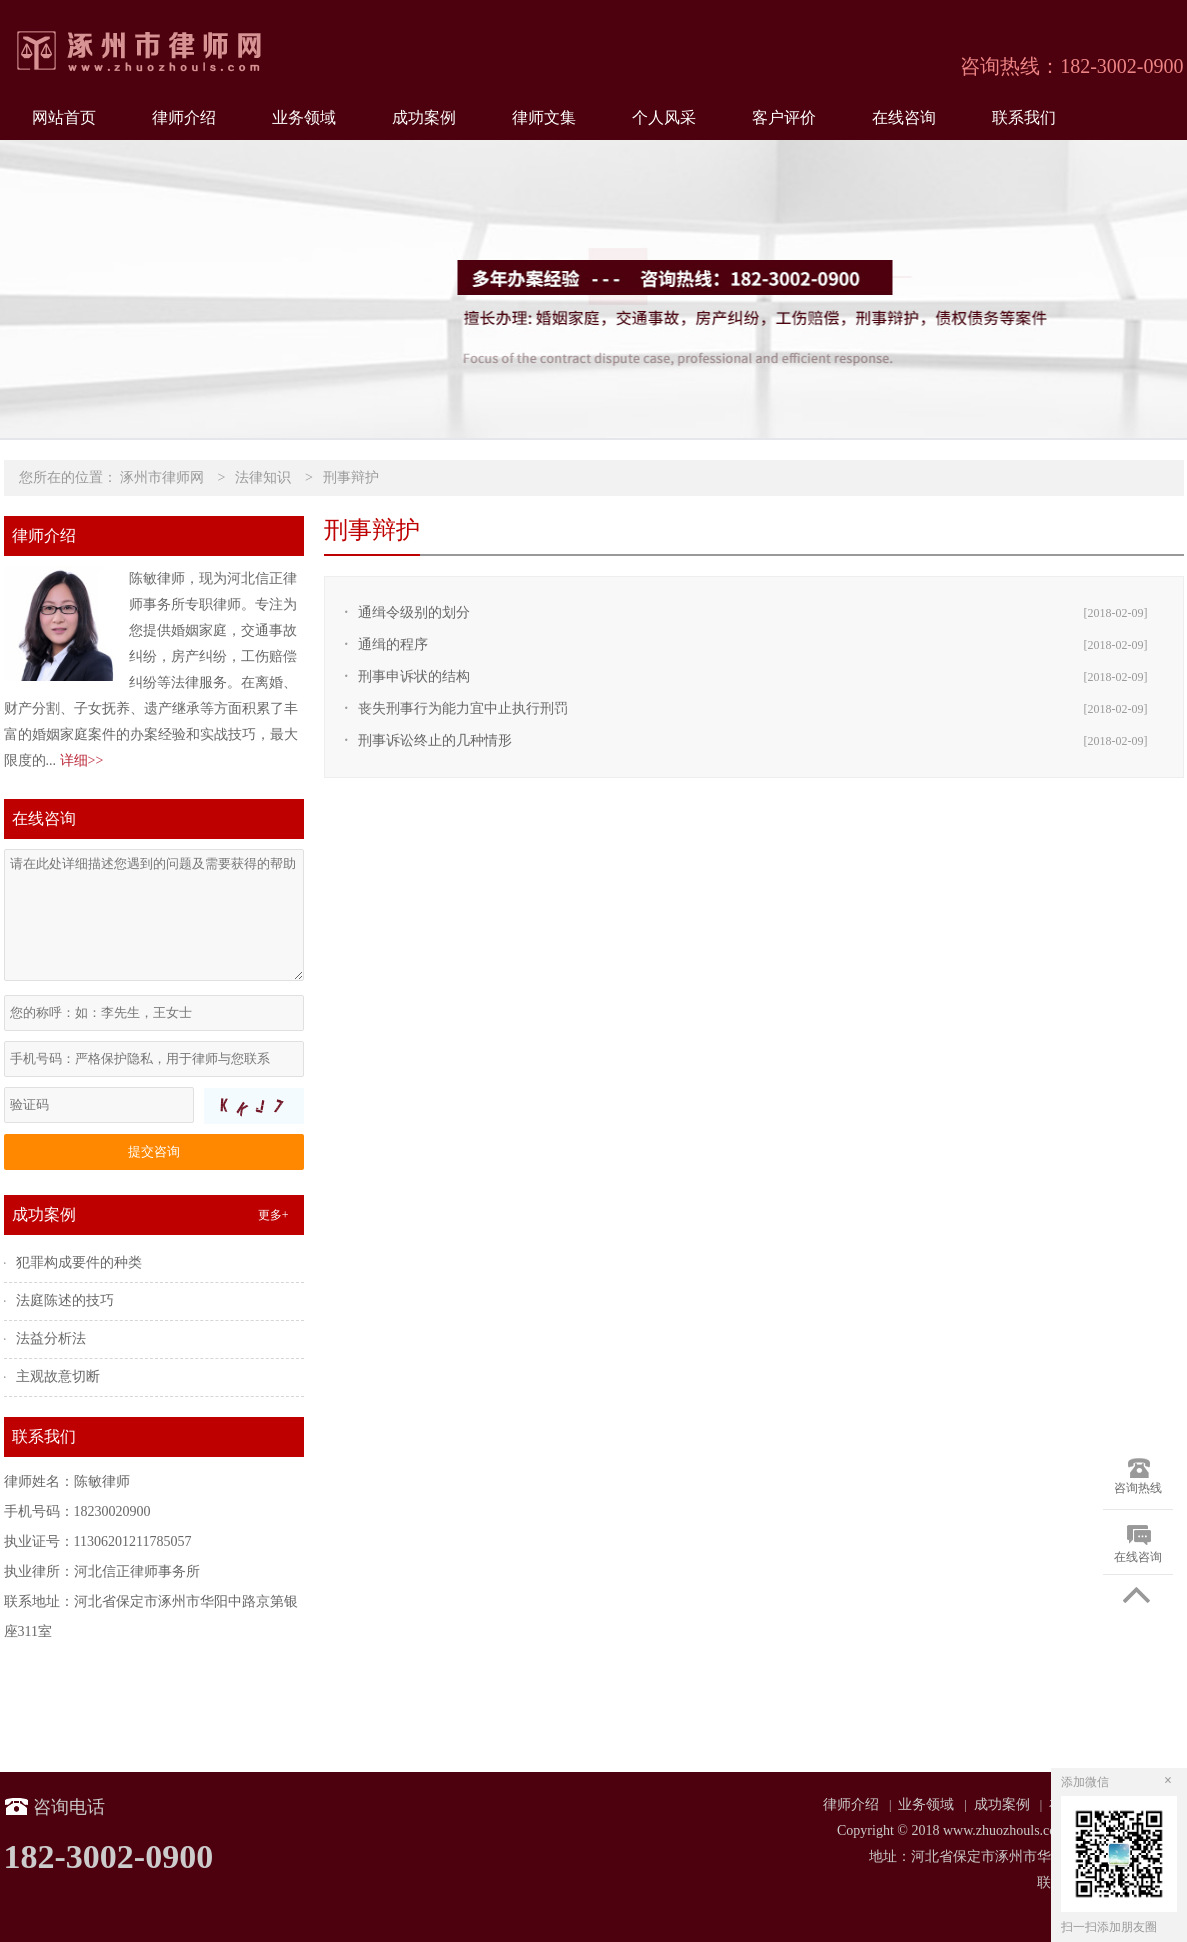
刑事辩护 (351, 477)
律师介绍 (184, 117)
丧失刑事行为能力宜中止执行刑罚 (463, 708)
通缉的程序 (393, 644)
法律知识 (263, 477)
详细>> (82, 760)
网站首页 (64, 117)
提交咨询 (154, 1151)
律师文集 (544, 117)
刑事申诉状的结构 (414, 676)
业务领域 (304, 117)
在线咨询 (904, 117)
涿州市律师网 (162, 477)
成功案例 (424, 117)
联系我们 (1024, 117)
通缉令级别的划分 (414, 612)
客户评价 (784, 117)
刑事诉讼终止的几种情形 (435, 740)
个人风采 (664, 117)
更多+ (273, 1215)
